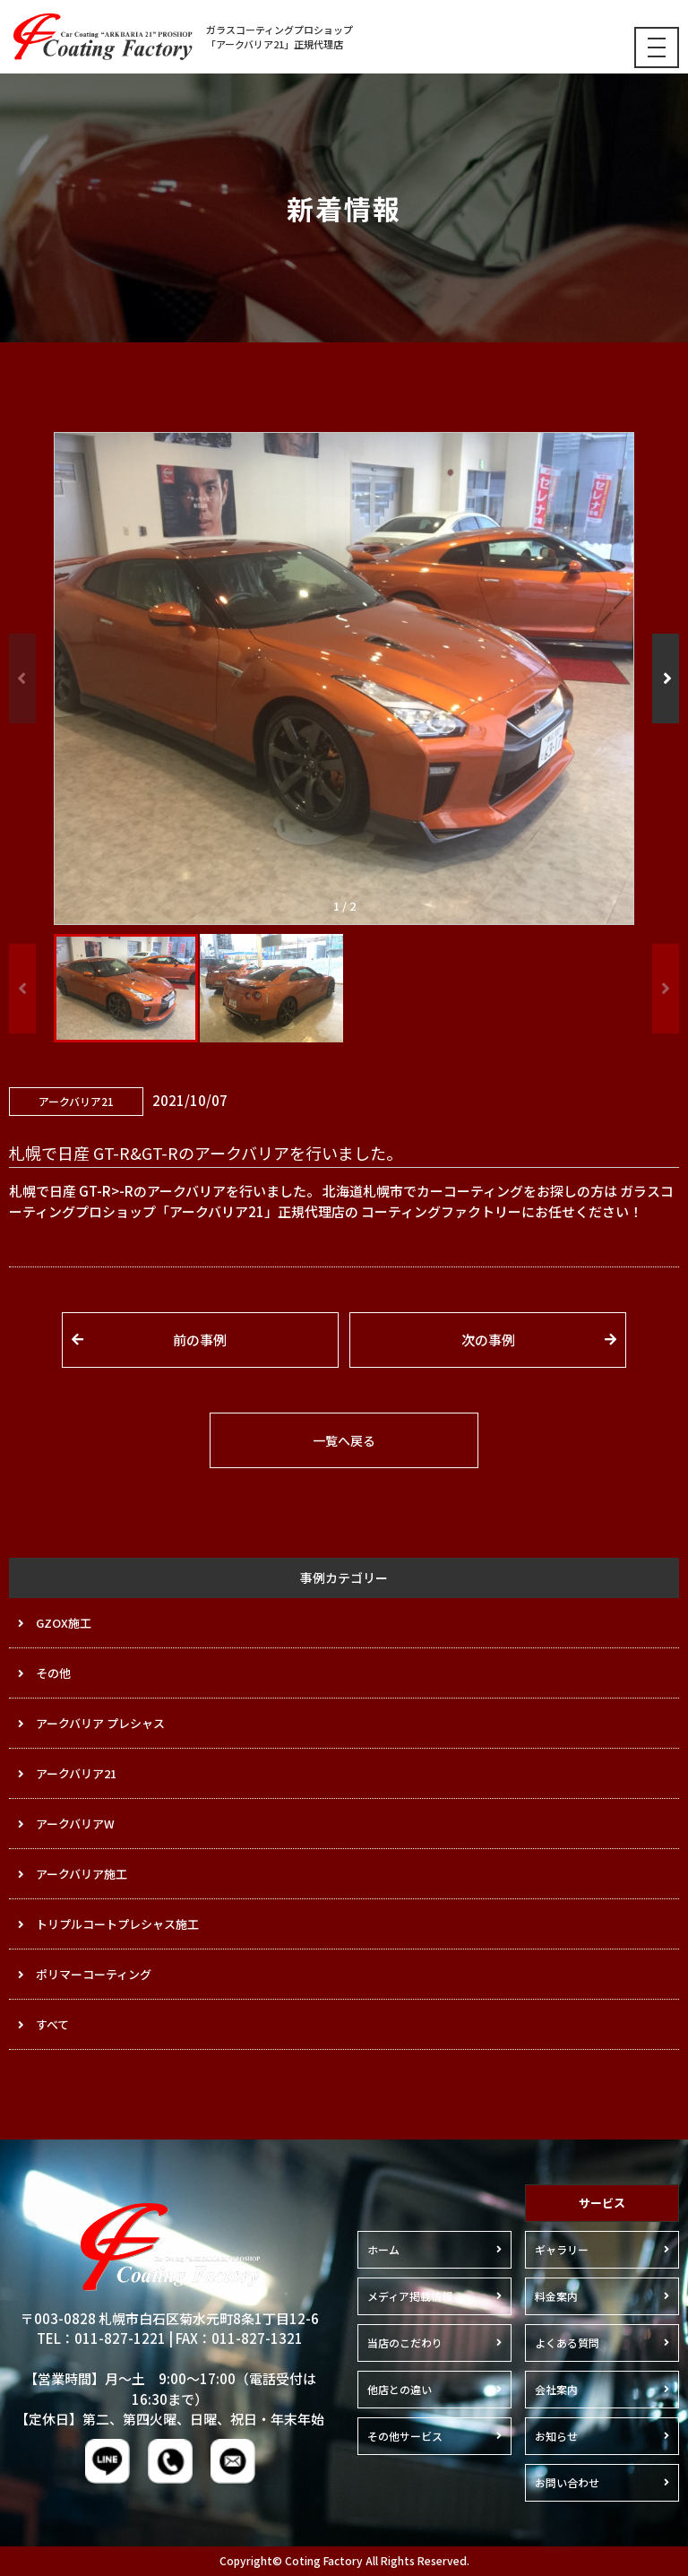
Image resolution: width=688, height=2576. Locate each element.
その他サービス (405, 2435)
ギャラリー (562, 2249)
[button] (665, 678)
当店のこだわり (405, 2342)
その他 (53, 1672)
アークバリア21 (76, 1773)
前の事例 (200, 1339)
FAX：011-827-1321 (239, 2338)
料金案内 (556, 2296)
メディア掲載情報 (409, 2296)
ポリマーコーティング (93, 1974)
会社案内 (556, 2389)
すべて (52, 2024)
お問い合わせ (567, 2482)
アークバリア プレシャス (100, 1723)
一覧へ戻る (344, 1440)
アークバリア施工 (81, 1873)
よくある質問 (567, 2342)
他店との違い (399, 2389)
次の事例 (488, 1339)
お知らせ (556, 2435)
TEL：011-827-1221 (101, 2338)
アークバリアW (75, 1823)
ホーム (383, 2249)
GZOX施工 (63, 1622)
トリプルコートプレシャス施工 (117, 1923)
